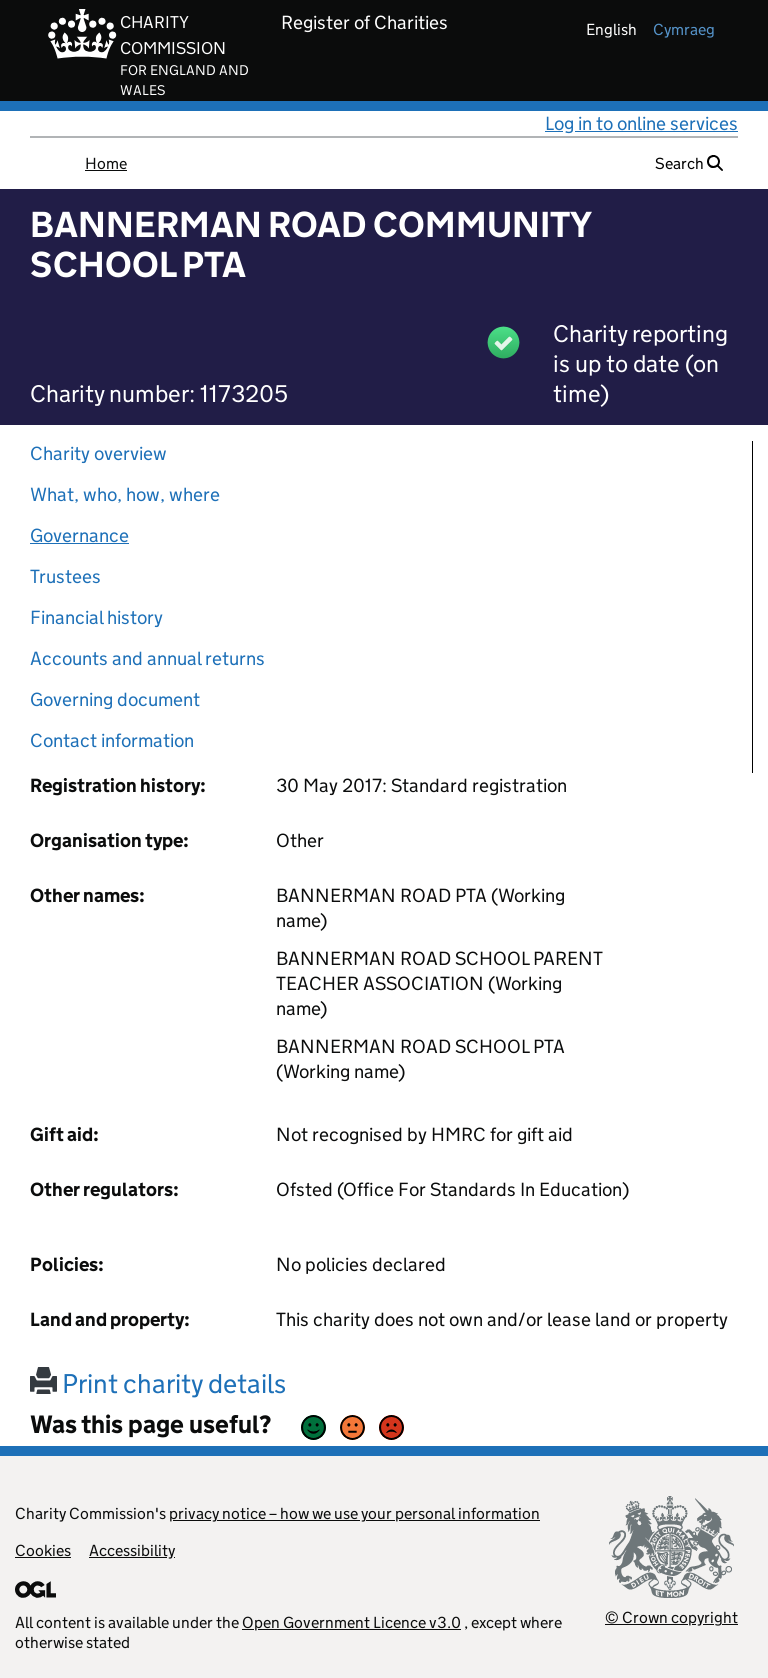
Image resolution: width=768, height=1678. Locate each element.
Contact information (112, 740)
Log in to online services (641, 123)
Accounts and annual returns (147, 658)
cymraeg (684, 29)
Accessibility (132, 1550)
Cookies (43, 1550)
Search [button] (689, 163)
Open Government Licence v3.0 (351, 1622)
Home (106, 163)
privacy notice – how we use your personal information (354, 1513)
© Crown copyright (671, 1617)
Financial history (96, 617)
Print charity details (158, 1383)
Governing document (115, 699)
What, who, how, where (125, 494)
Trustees (65, 576)
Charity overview (98, 453)
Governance (79, 535)
